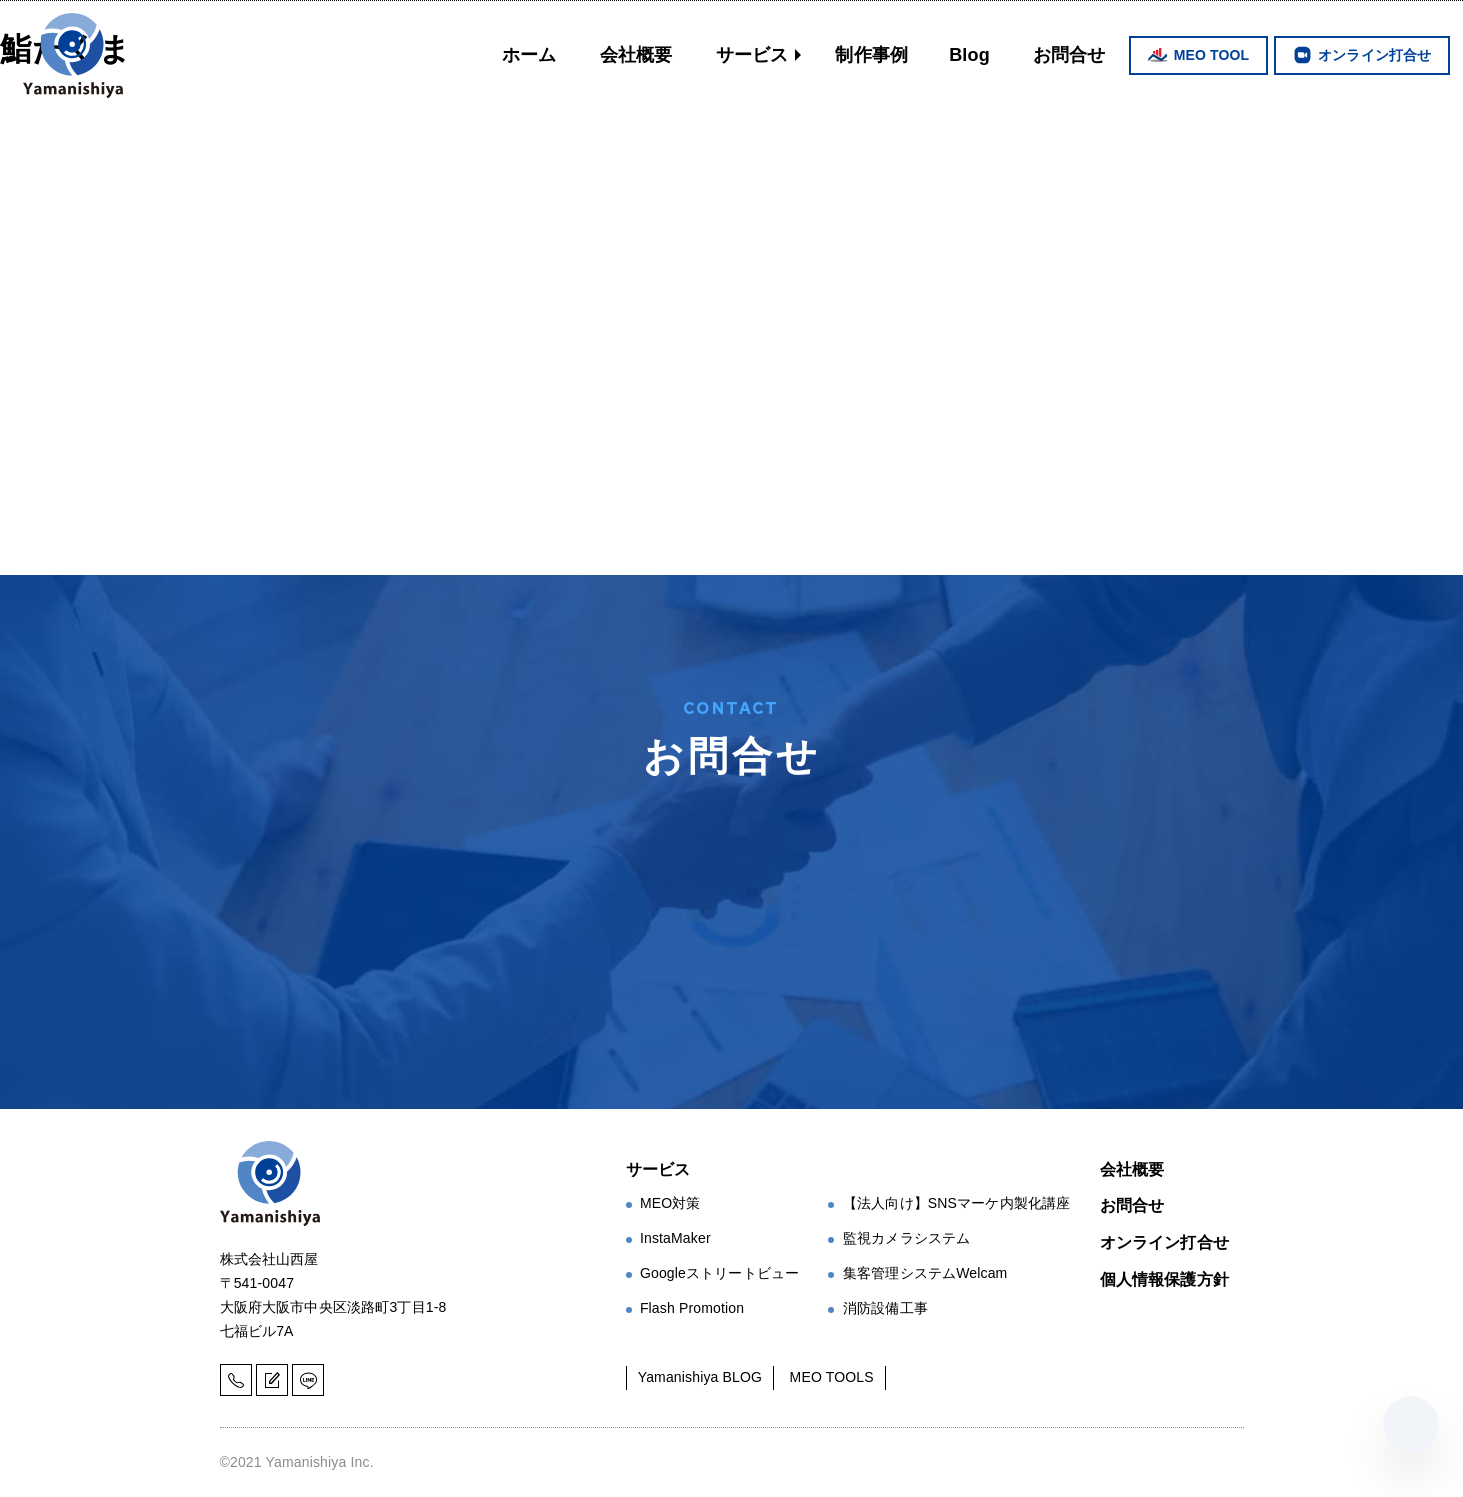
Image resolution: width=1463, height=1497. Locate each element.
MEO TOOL (1212, 55)
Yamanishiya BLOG (700, 1377)
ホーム (529, 55)
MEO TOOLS (832, 1377)
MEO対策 (670, 1203)
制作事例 (871, 55)
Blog (969, 55)
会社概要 (636, 55)
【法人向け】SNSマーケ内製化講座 (957, 1203)
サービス (752, 55)
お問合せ (1069, 55)
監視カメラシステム (906, 1238)
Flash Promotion (692, 1308)
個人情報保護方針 (1164, 1279)
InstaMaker (675, 1238)
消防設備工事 (885, 1308)
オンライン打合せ (1374, 55)
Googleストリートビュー (719, 1273)
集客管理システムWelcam (925, 1273)
